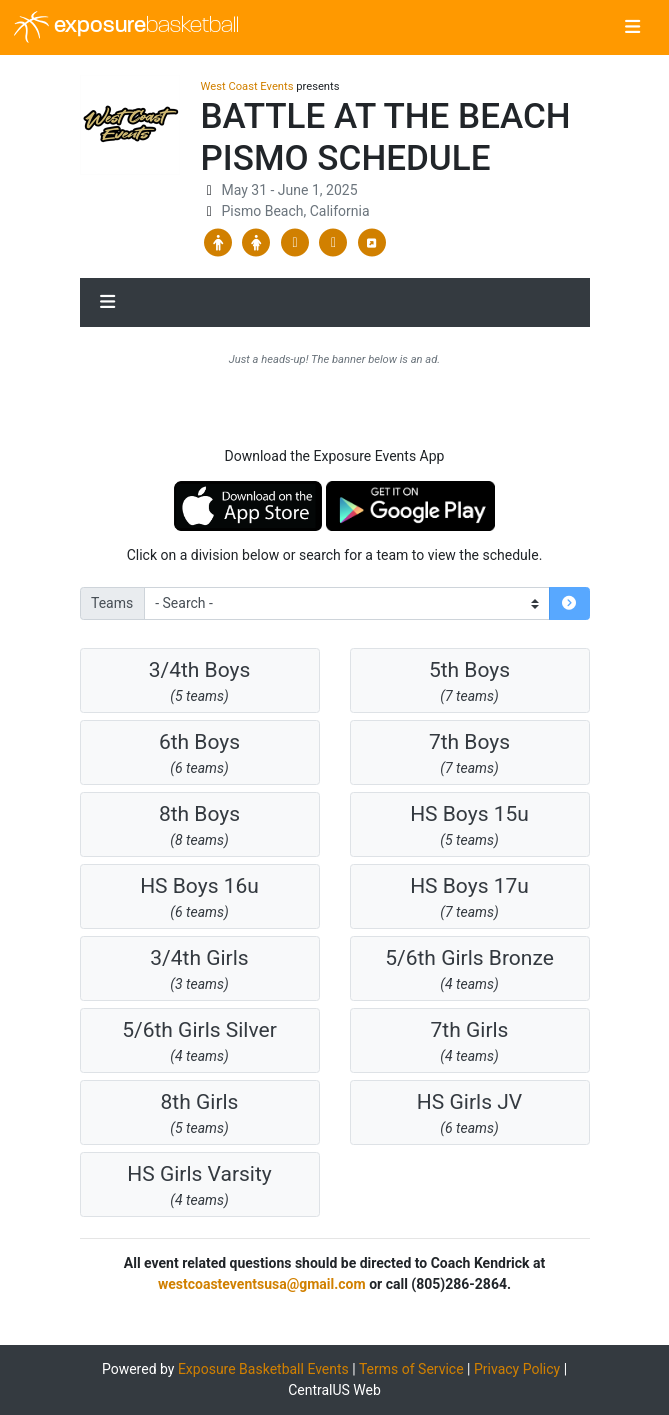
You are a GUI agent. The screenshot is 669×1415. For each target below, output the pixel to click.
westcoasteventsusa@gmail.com (262, 1284)
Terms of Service (411, 1369)
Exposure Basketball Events (263, 1369)
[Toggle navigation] (632, 28)
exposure (126, 27)
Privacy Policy (517, 1369)
